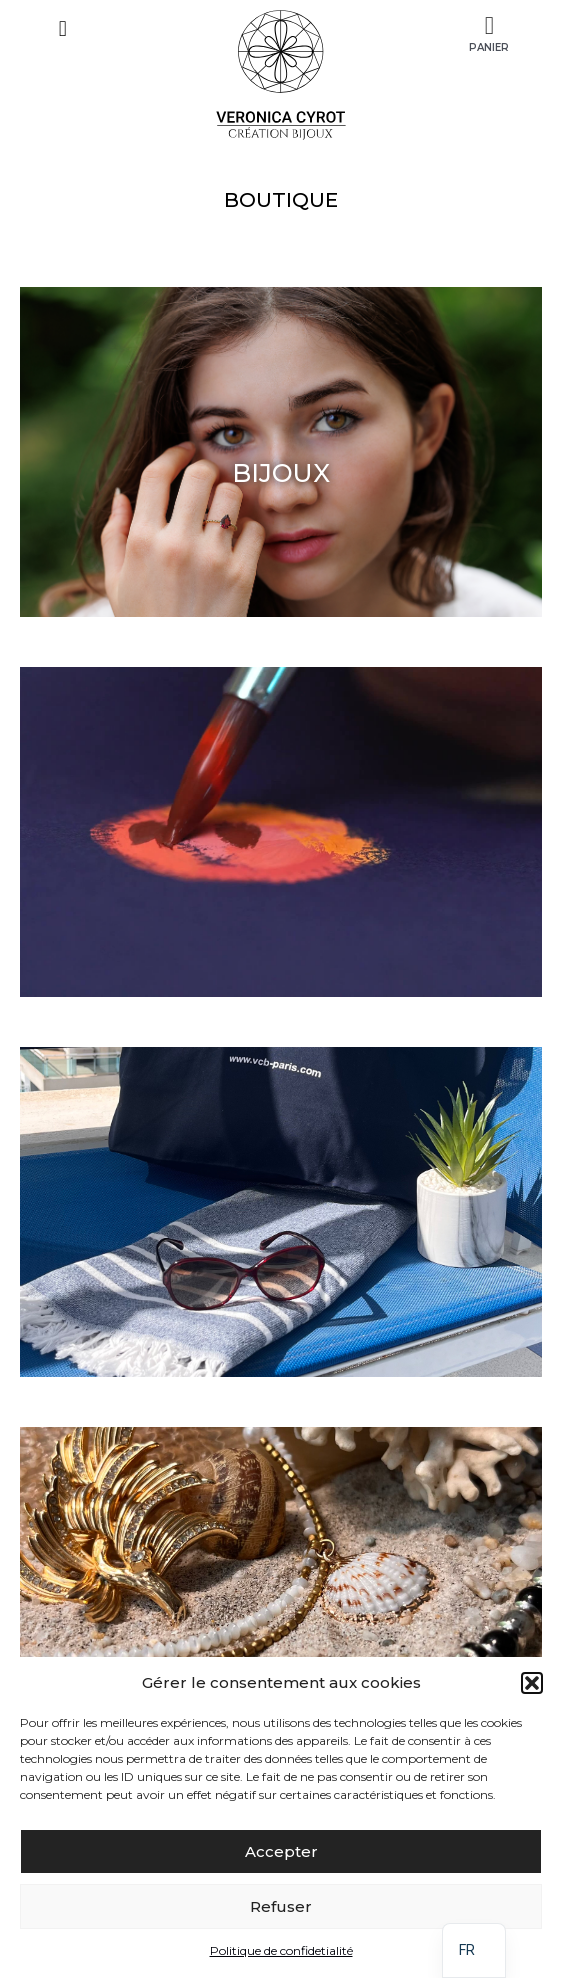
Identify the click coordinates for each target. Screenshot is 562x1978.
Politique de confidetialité (281, 1950)
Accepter (281, 1851)
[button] (532, 1683)
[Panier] (489, 26)
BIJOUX (281, 473)
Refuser (281, 1906)
